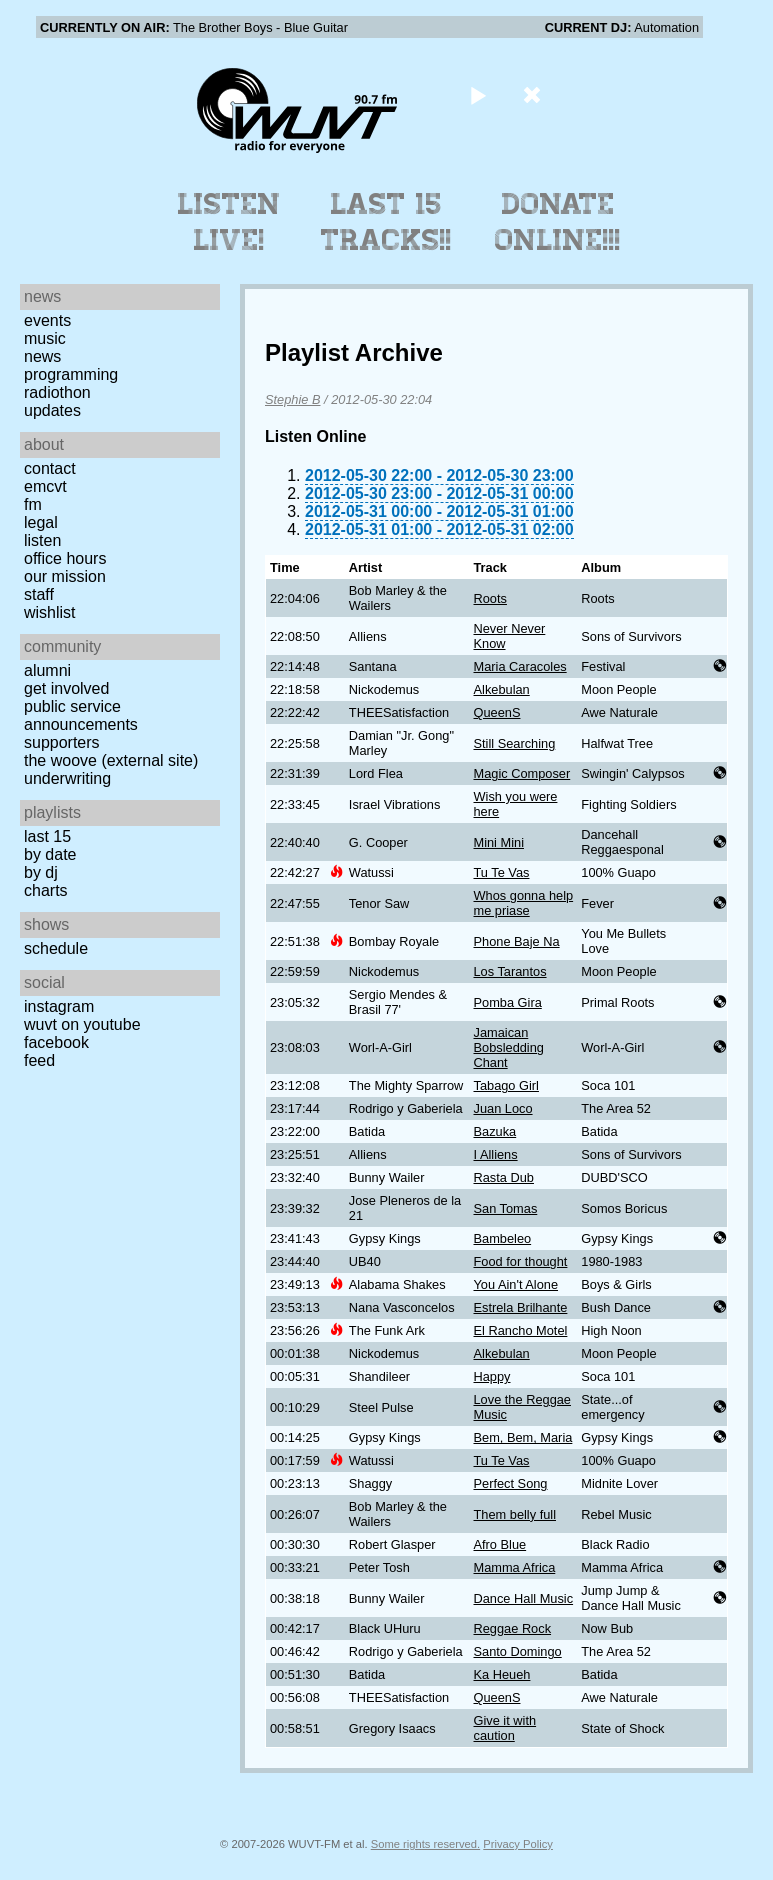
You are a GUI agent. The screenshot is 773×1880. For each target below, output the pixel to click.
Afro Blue (500, 1544)
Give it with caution (505, 1728)
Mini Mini (499, 842)
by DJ (41, 872)
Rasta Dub (504, 1177)
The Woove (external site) (111, 760)
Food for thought (521, 1261)
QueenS (497, 712)
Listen (42, 540)
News (42, 356)
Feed (39, 1060)
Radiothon (57, 392)
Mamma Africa (515, 1567)
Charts (46, 890)
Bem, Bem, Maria (523, 1437)
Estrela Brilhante (521, 1307)
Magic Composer (522, 773)
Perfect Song (511, 1483)
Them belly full (515, 1514)
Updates (52, 410)
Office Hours (65, 558)
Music (45, 338)
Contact (50, 468)
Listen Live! (229, 222)
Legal (41, 522)
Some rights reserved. (425, 1844)
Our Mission (65, 576)
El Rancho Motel (521, 1330)
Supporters (62, 742)
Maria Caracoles (520, 666)
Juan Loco (503, 1108)
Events (47, 320)
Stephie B (293, 399)
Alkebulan (502, 689)
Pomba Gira (508, 1002)
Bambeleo (503, 1238)
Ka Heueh (502, 1674)
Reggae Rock (513, 1628)
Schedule (56, 948)
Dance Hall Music (524, 1598)
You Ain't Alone (516, 1284)
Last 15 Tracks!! (386, 222)
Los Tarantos (510, 971)
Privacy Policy (518, 1844)
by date (50, 854)
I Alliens (496, 1154)
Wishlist (50, 612)
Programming (71, 374)
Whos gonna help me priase (524, 903)
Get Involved (66, 688)
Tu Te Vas (502, 872)
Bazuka (495, 1131)
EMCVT (45, 486)
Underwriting (67, 778)
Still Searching (515, 743)
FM (33, 504)
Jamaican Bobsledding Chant (509, 1047)
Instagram (59, 1006)
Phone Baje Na (517, 941)
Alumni (47, 670)
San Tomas (506, 1208)
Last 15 (47, 836)
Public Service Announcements (81, 715)
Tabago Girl (506, 1085)
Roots (490, 598)
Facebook (56, 1042)
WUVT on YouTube (82, 1024)
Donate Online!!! (558, 222)
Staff (39, 594)
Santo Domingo (518, 1651)
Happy (492, 1376)
